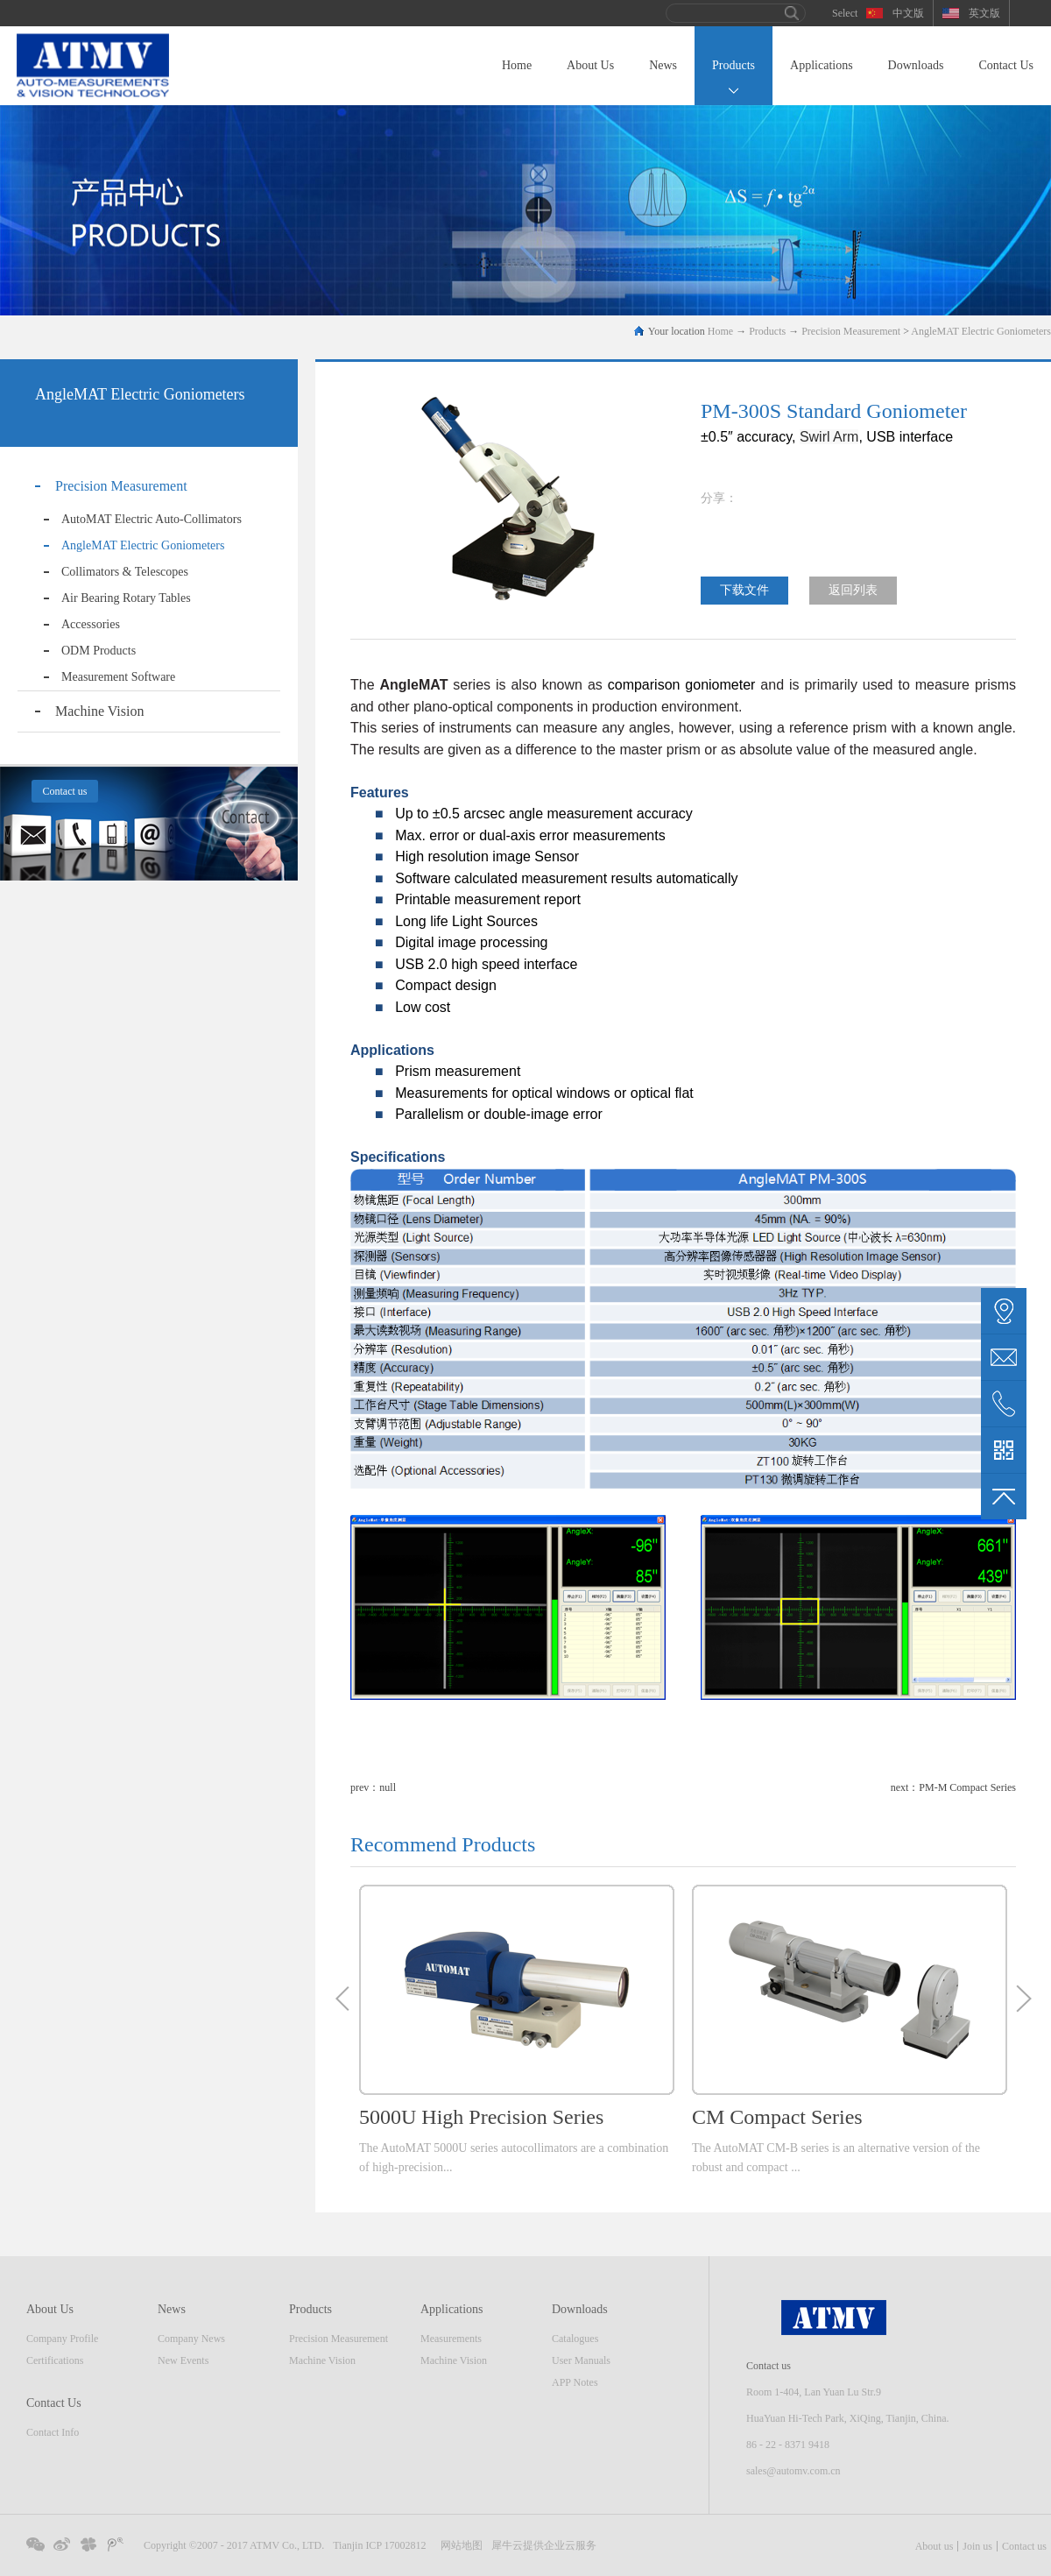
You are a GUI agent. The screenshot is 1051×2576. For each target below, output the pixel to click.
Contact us (1024, 2546)
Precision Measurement (850, 331)
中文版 (908, 13)
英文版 (984, 13)
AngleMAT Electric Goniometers (981, 331)
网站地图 (459, 2545)
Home (517, 65)
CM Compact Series (777, 2116)
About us (934, 2546)
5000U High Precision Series (481, 2116)
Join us (977, 2546)
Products (767, 331)
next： (953, 1787)
